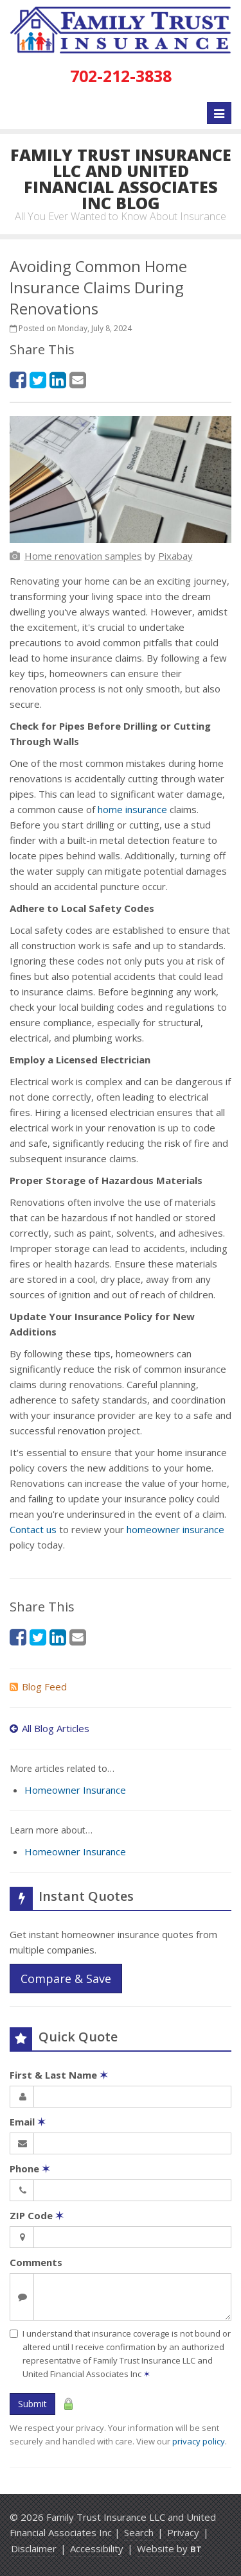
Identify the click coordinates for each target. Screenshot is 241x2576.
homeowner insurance (175, 1529)
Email (28, 2121)
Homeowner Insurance (75, 1789)
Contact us (33, 1529)
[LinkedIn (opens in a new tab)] (57, 379)
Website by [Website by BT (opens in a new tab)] (169, 2548)
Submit (32, 2404)
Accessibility (96, 2548)
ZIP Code (37, 2215)
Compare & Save (66, 1978)
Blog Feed (38, 1686)
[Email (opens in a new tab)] (77, 379)
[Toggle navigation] (219, 113)
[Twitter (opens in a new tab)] (38, 379)
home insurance (132, 809)
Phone (30, 2168)
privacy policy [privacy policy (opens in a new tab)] (198, 2441)
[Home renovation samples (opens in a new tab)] (83, 555)
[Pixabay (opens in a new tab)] (175, 555)
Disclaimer (34, 2548)
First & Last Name (59, 2074)
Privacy (183, 2532)
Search (139, 2532)
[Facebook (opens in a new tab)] (18, 379)
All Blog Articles (49, 1728)
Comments (36, 2262)
